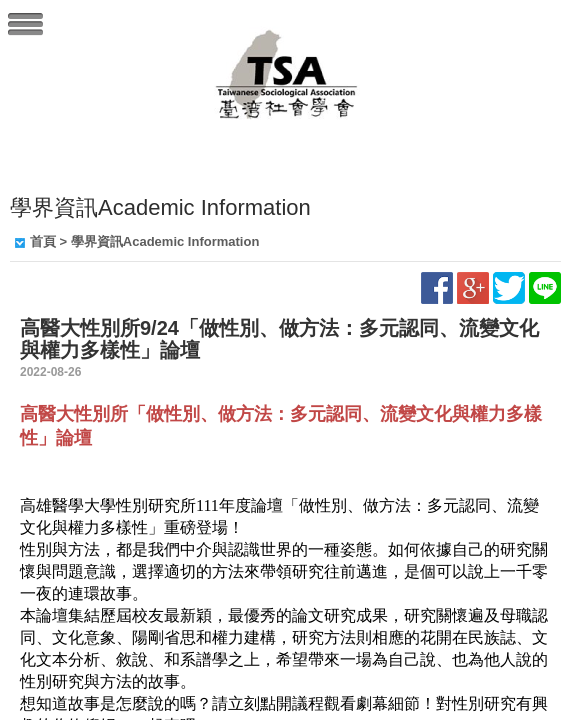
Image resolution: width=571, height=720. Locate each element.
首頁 (43, 241)
